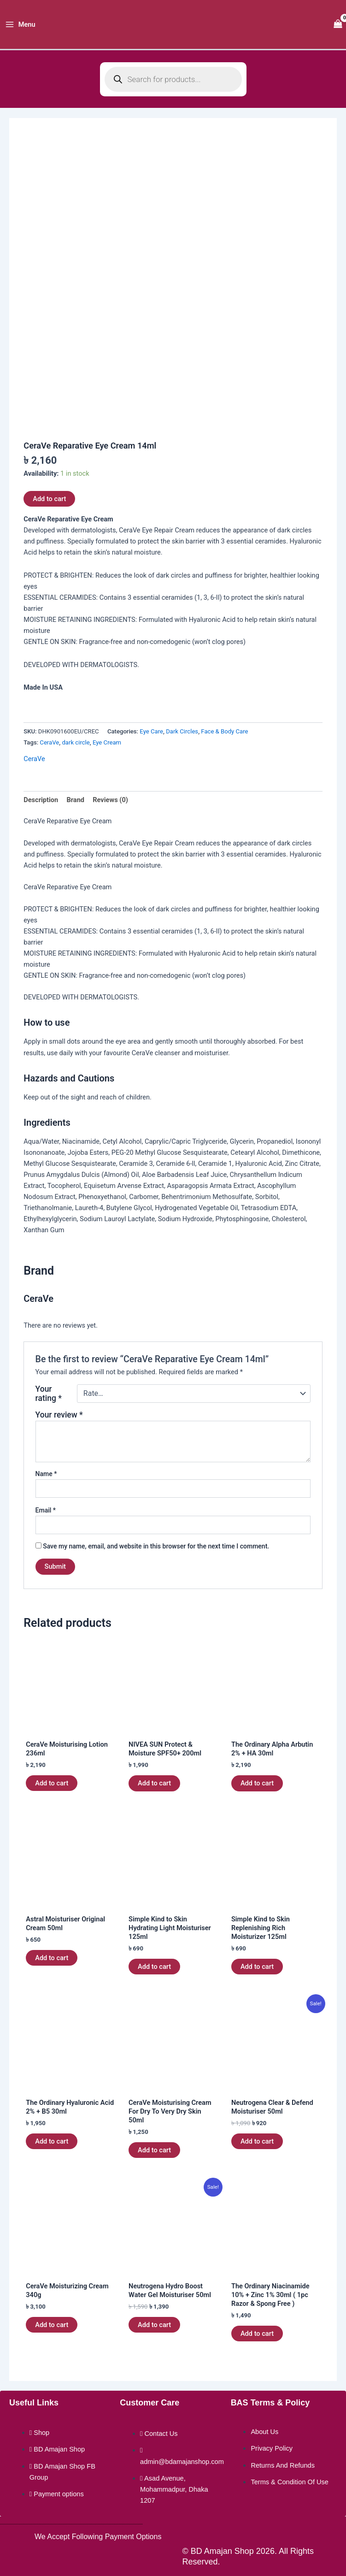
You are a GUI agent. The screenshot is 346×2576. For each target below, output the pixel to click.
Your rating (48, 1393)
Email (45, 1510)
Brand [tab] (75, 800)
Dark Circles (182, 731)
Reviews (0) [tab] (110, 800)
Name (46, 1473)
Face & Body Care (224, 731)
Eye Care (151, 731)
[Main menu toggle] (20, 24)
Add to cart (49, 499)
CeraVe (49, 742)
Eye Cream (107, 742)
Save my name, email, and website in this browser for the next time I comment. (156, 1546)
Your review (59, 1414)
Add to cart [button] (51, 1783)
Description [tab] (40, 800)
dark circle (75, 742)
